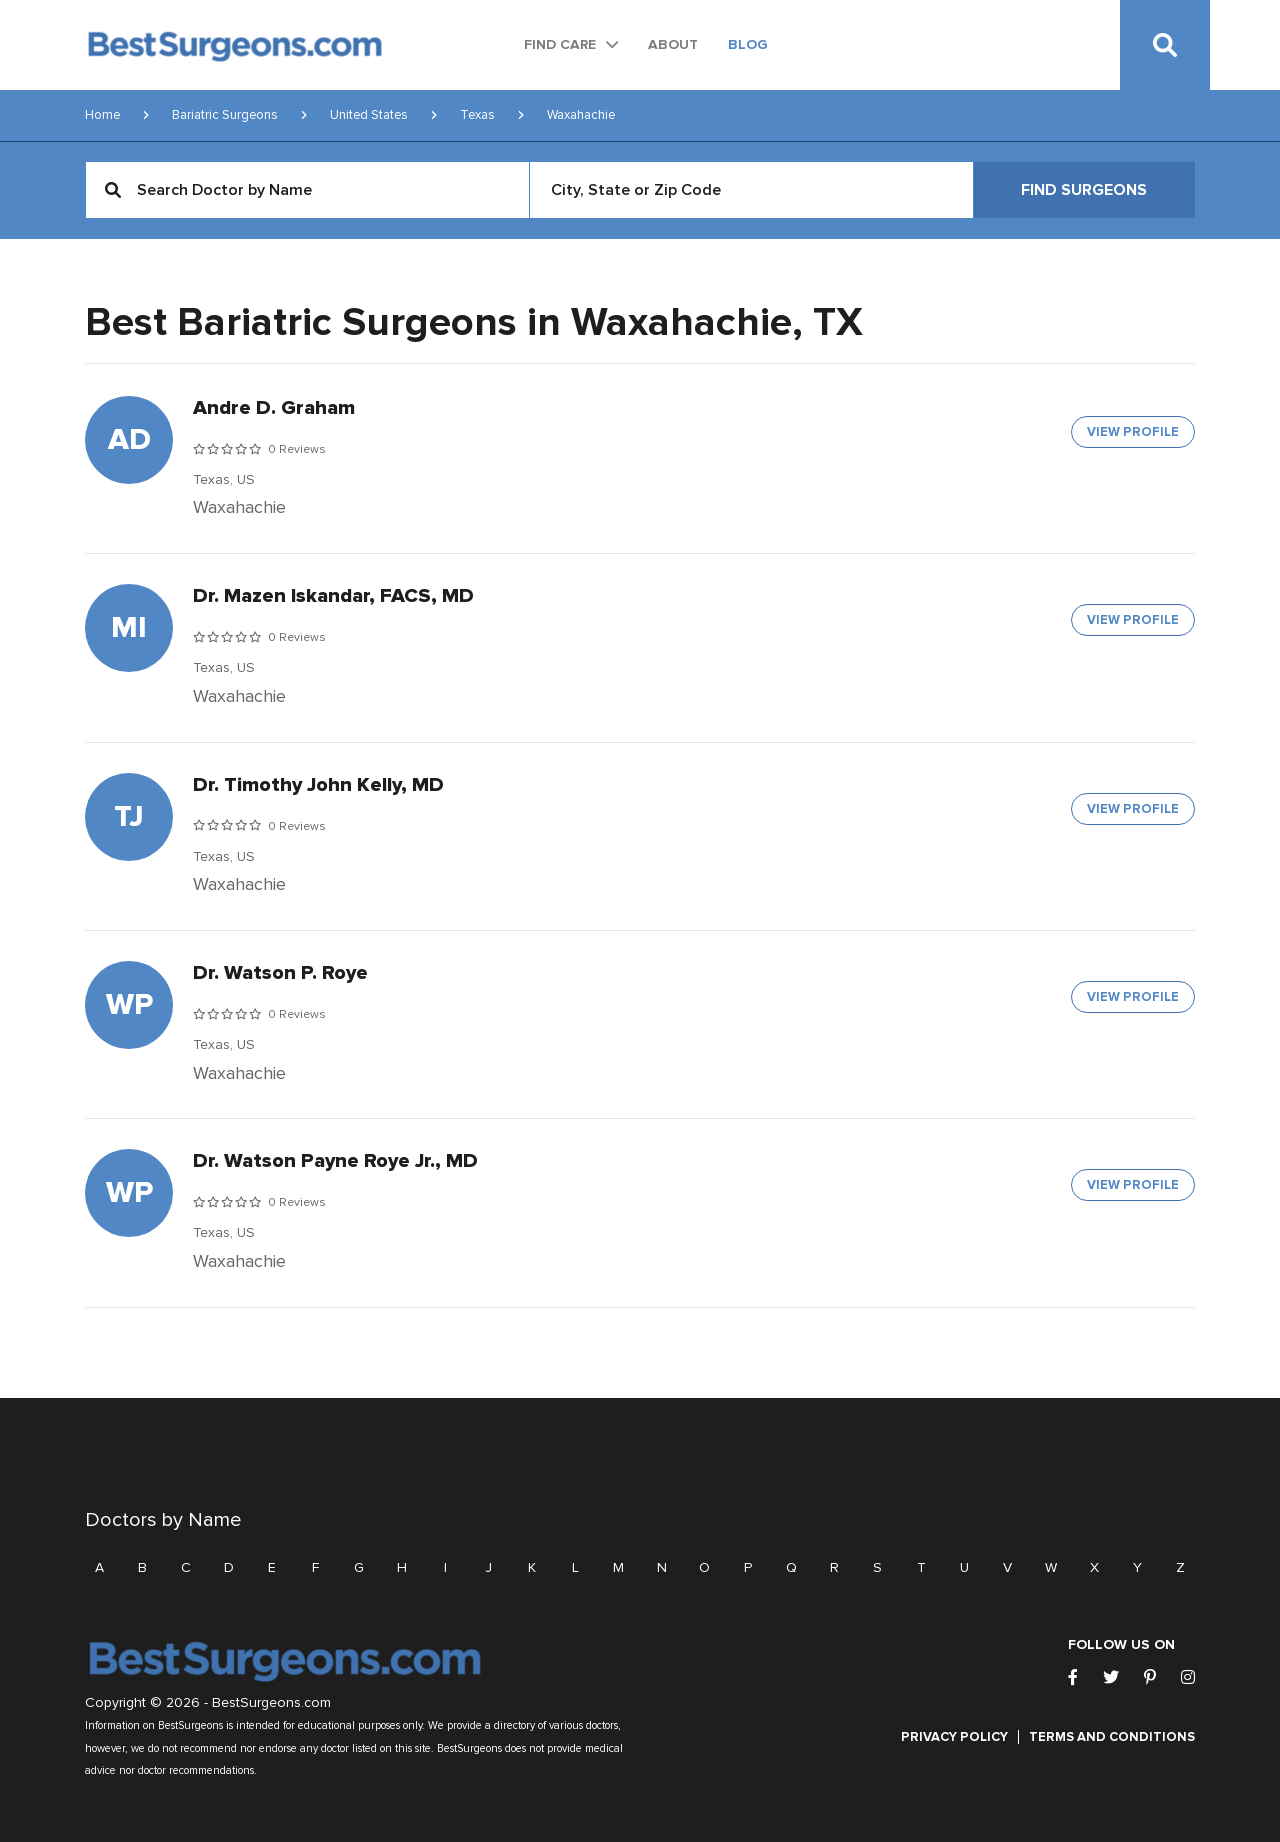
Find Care (560, 44)
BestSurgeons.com (271, 1703)
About (673, 44)
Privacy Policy (954, 1737)
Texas (477, 115)
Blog (748, 44)
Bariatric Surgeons (225, 115)
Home (102, 115)
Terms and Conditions (1112, 1737)
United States (369, 115)
